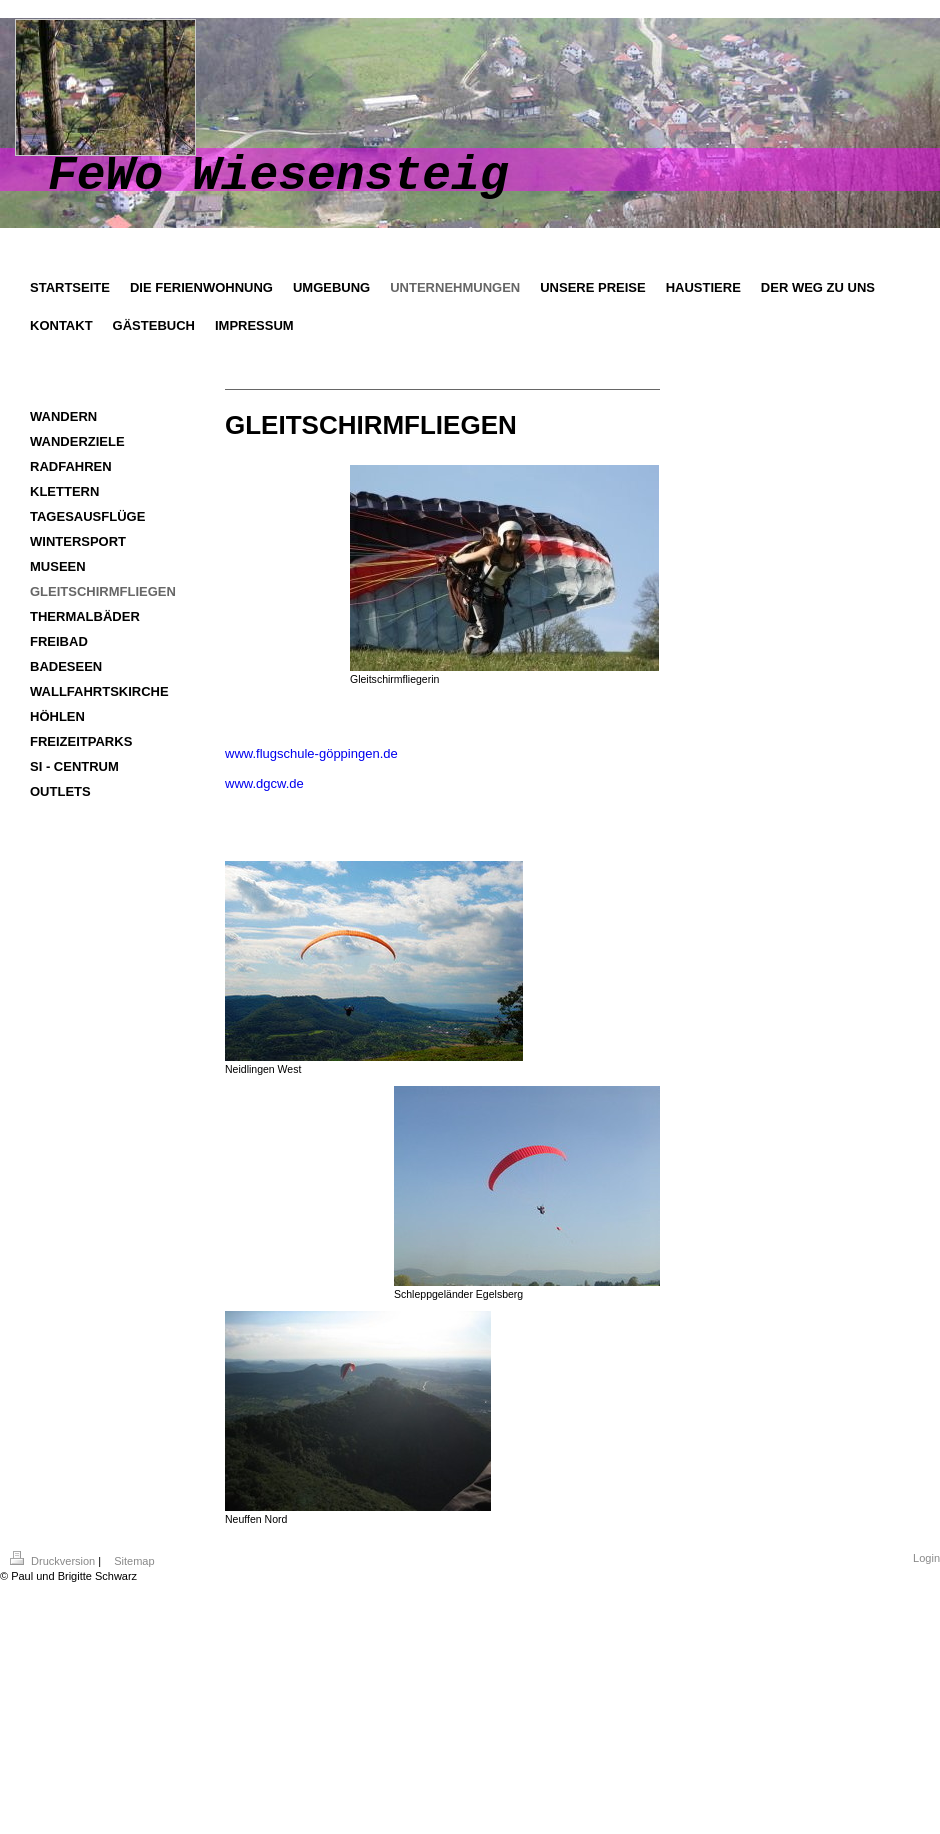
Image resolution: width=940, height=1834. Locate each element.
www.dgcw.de (264, 783)
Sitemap (134, 1561)
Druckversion (54, 1561)
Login (926, 1558)
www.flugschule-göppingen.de (311, 753)
